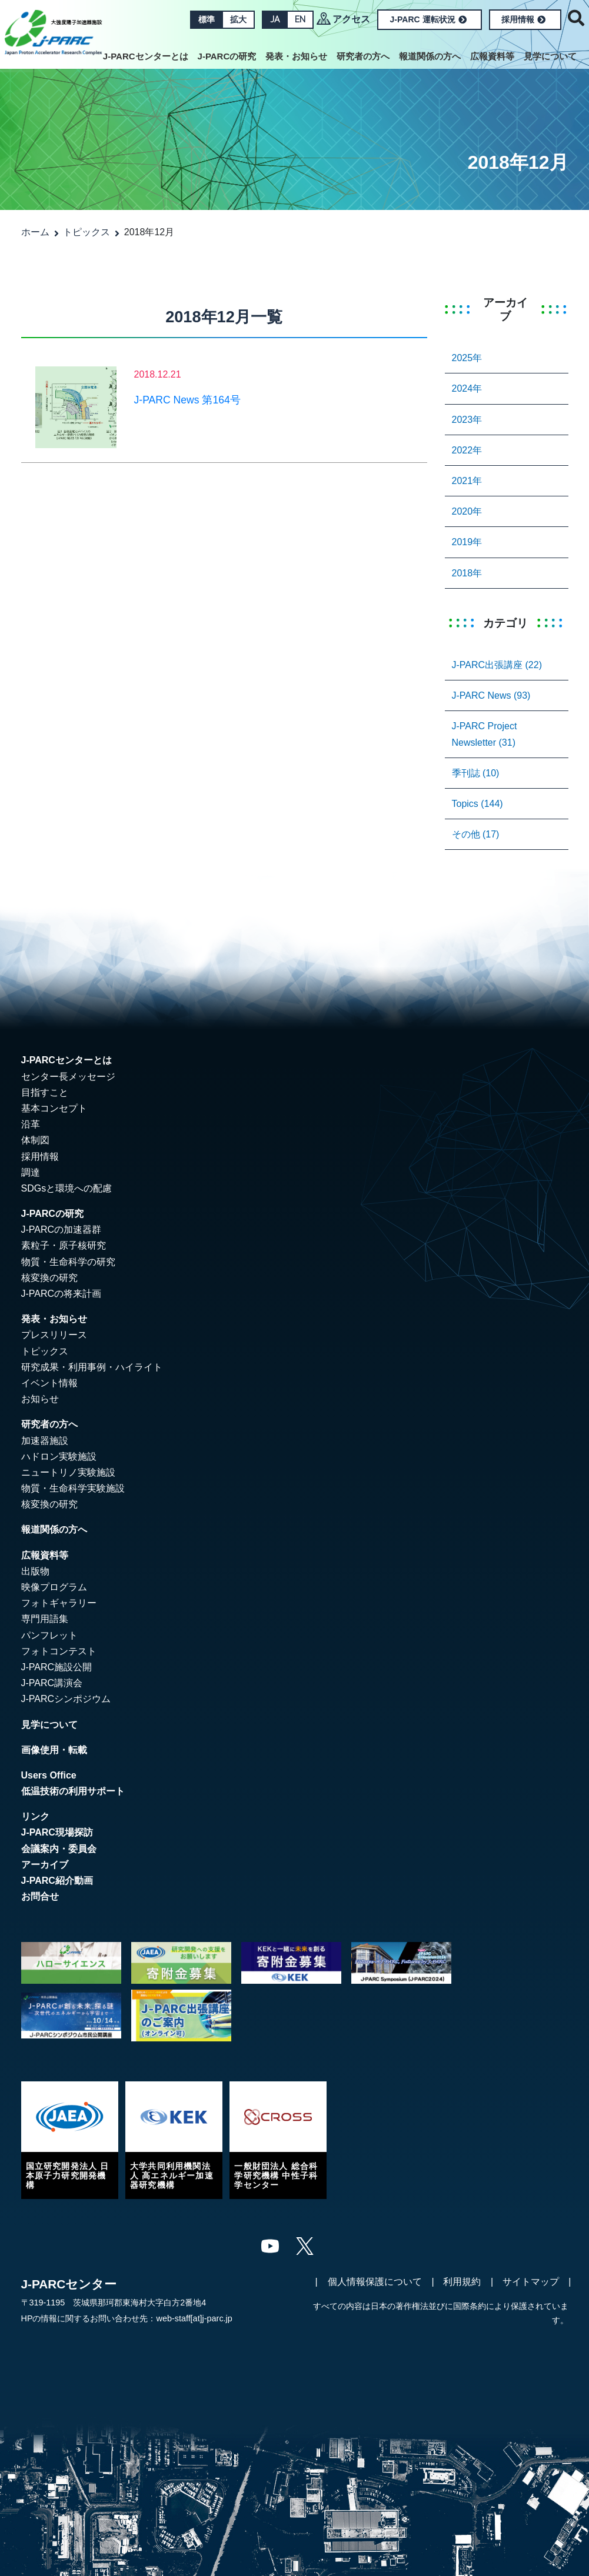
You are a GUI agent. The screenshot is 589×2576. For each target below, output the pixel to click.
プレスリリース (54, 1335)
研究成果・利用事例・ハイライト (91, 1367)
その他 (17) (476, 834)
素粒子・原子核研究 (63, 1245)
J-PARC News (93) (491, 695)
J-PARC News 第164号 (187, 400)
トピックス (86, 232)
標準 (206, 19)
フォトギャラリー (58, 1603)
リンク (35, 1816)
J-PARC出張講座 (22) (497, 665)
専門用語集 (44, 1619)
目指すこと (44, 1092)
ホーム (35, 232)
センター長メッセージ (68, 1077)
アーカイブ (44, 1865)
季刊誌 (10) (476, 773)
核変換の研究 (49, 1278)
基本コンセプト (54, 1108)
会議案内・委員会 (58, 1849)
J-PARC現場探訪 (57, 1832)
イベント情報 (49, 1383)
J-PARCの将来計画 (61, 1294)
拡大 (238, 19)
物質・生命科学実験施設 (73, 1488)
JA (274, 19)
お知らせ (40, 1399)
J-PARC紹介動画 (57, 1881)
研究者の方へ (363, 56)
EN (300, 19)
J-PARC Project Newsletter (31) (484, 734)
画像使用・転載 (54, 1750)
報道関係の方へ (430, 56)
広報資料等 (492, 56)
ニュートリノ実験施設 (68, 1472)
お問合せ (40, 1896)
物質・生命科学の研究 (68, 1262)
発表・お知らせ (296, 56)
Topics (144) (477, 804)
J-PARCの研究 (227, 56)
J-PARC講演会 (52, 1683)
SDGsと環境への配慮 (66, 1188)
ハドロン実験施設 (58, 1456)
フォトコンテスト (58, 1651)
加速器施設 (44, 1441)
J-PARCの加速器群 (61, 1229)
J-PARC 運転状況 (428, 19)
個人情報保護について (375, 2282)
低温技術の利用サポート (73, 1791)
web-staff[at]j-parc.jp (194, 2318)
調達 (30, 1172)
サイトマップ (531, 2282)
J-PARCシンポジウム (66, 1699)
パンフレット (49, 1635)
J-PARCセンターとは (145, 56)
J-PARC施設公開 (56, 1667)
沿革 (30, 1124)
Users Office (48, 1775)
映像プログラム (54, 1587)
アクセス (351, 19)
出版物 (35, 1571)
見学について (550, 56)
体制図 (35, 1140)
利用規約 (462, 2282)
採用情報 (523, 19)
